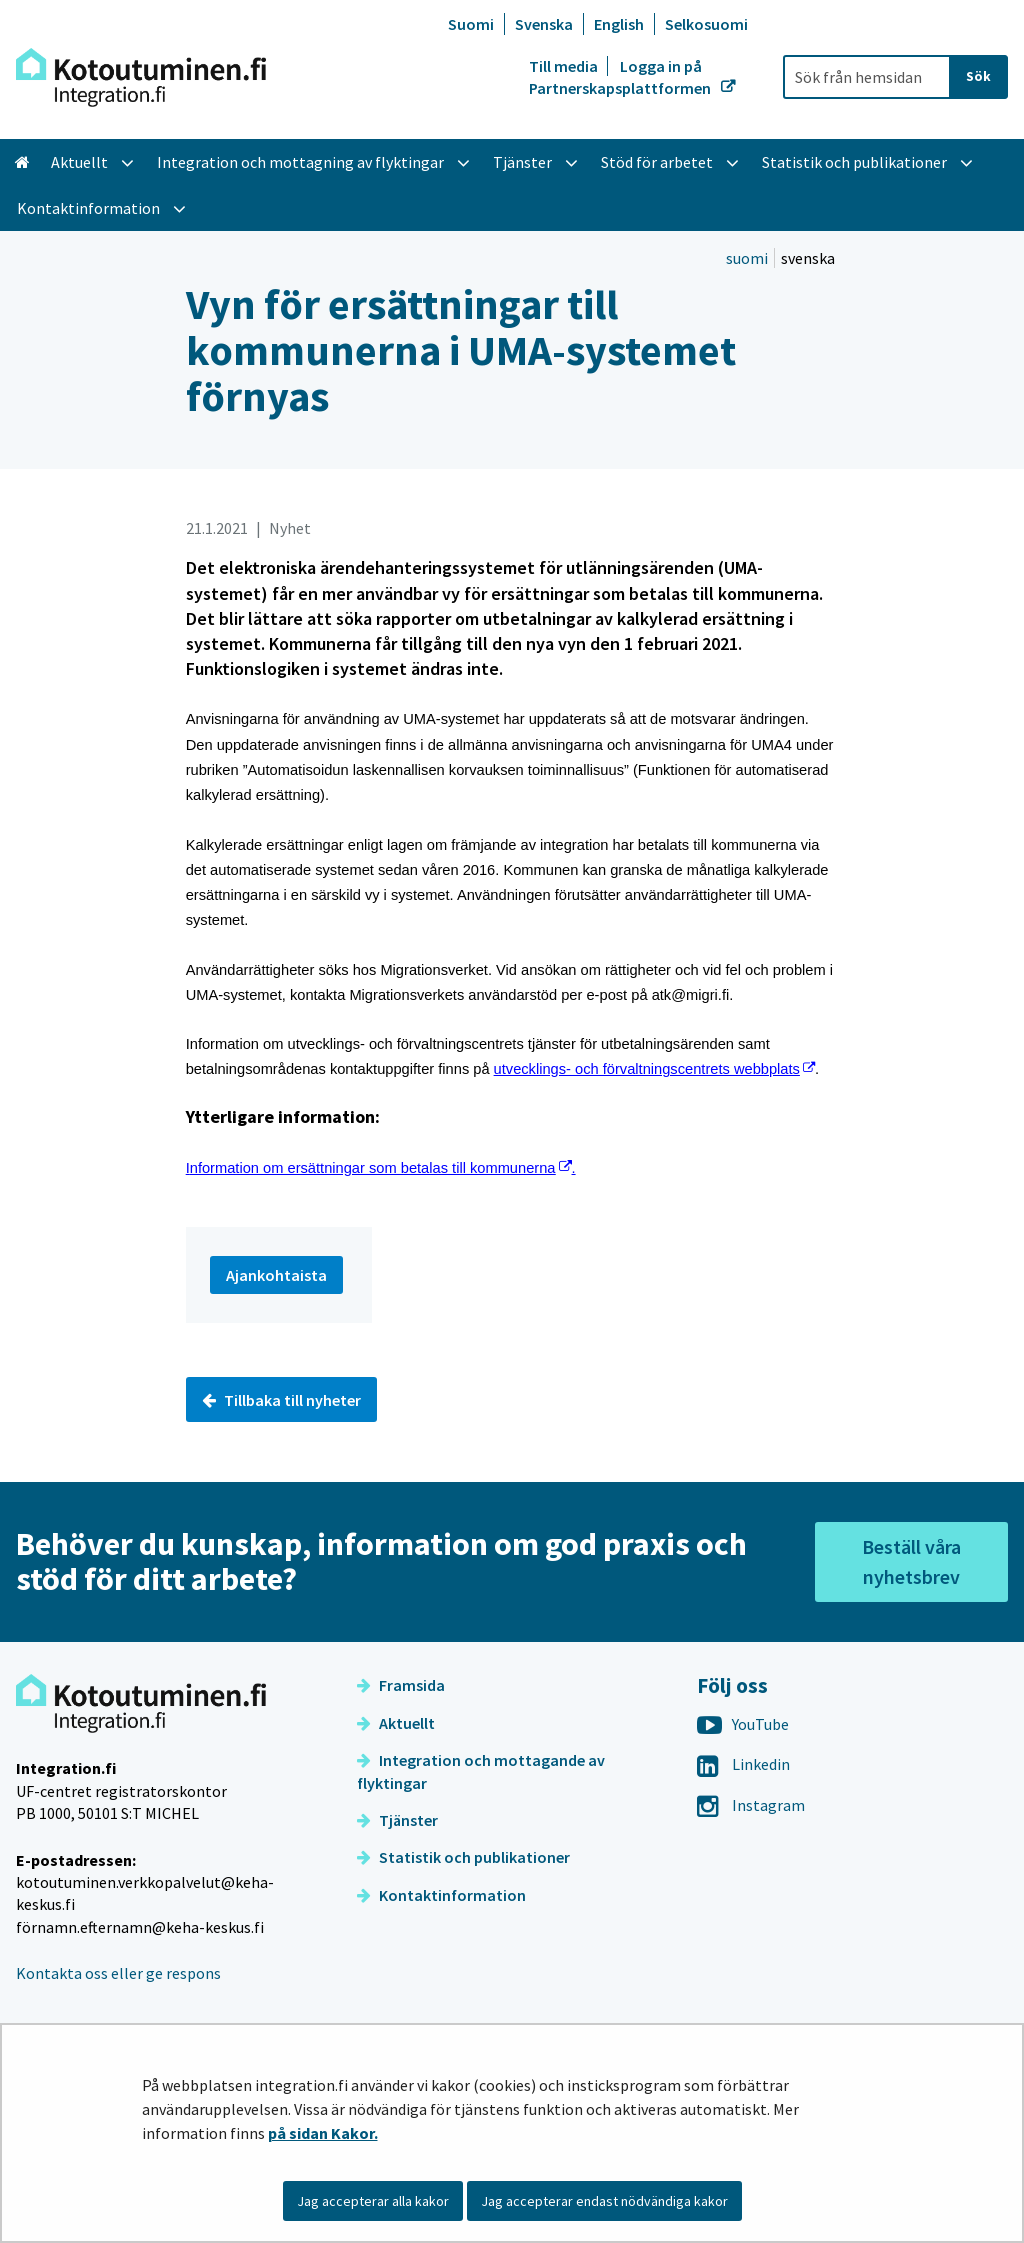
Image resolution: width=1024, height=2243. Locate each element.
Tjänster (397, 1820)
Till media (565, 66)
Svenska (544, 24)
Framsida (401, 1685)
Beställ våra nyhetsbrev (911, 1561)
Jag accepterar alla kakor (373, 2201)
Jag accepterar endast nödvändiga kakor (604, 2201)
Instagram (751, 1805)
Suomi (471, 24)
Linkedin (743, 1764)
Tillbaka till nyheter (281, 1400)
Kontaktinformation (441, 1895)
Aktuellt (396, 1723)
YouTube (743, 1724)
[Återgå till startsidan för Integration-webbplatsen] (141, 77)
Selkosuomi (706, 24)
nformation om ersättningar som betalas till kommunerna (381, 1168)
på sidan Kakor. (323, 2133)
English (619, 24)
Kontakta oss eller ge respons (118, 1973)
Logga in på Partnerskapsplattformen (621, 77)
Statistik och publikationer (463, 1857)
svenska (808, 258)
